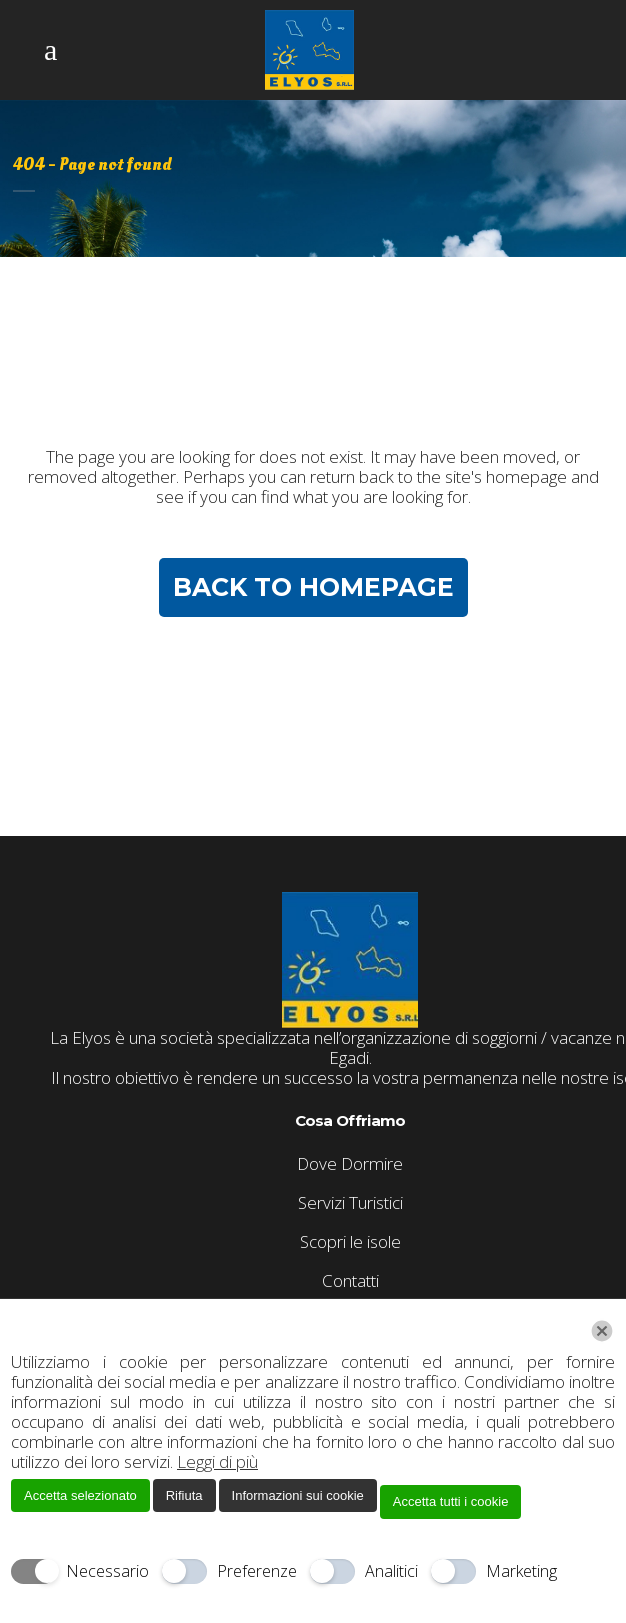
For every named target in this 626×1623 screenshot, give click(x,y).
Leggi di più (217, 1461)
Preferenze (257, 1571)
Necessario (107, 1571)
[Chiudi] (602, 1331)
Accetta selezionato (80, 1495)
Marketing (521, 1571)
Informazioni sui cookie (298, 1495)
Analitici (391, 1571)
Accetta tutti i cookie (451, 1501)
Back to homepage (313, 587)
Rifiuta (184, 1495)
